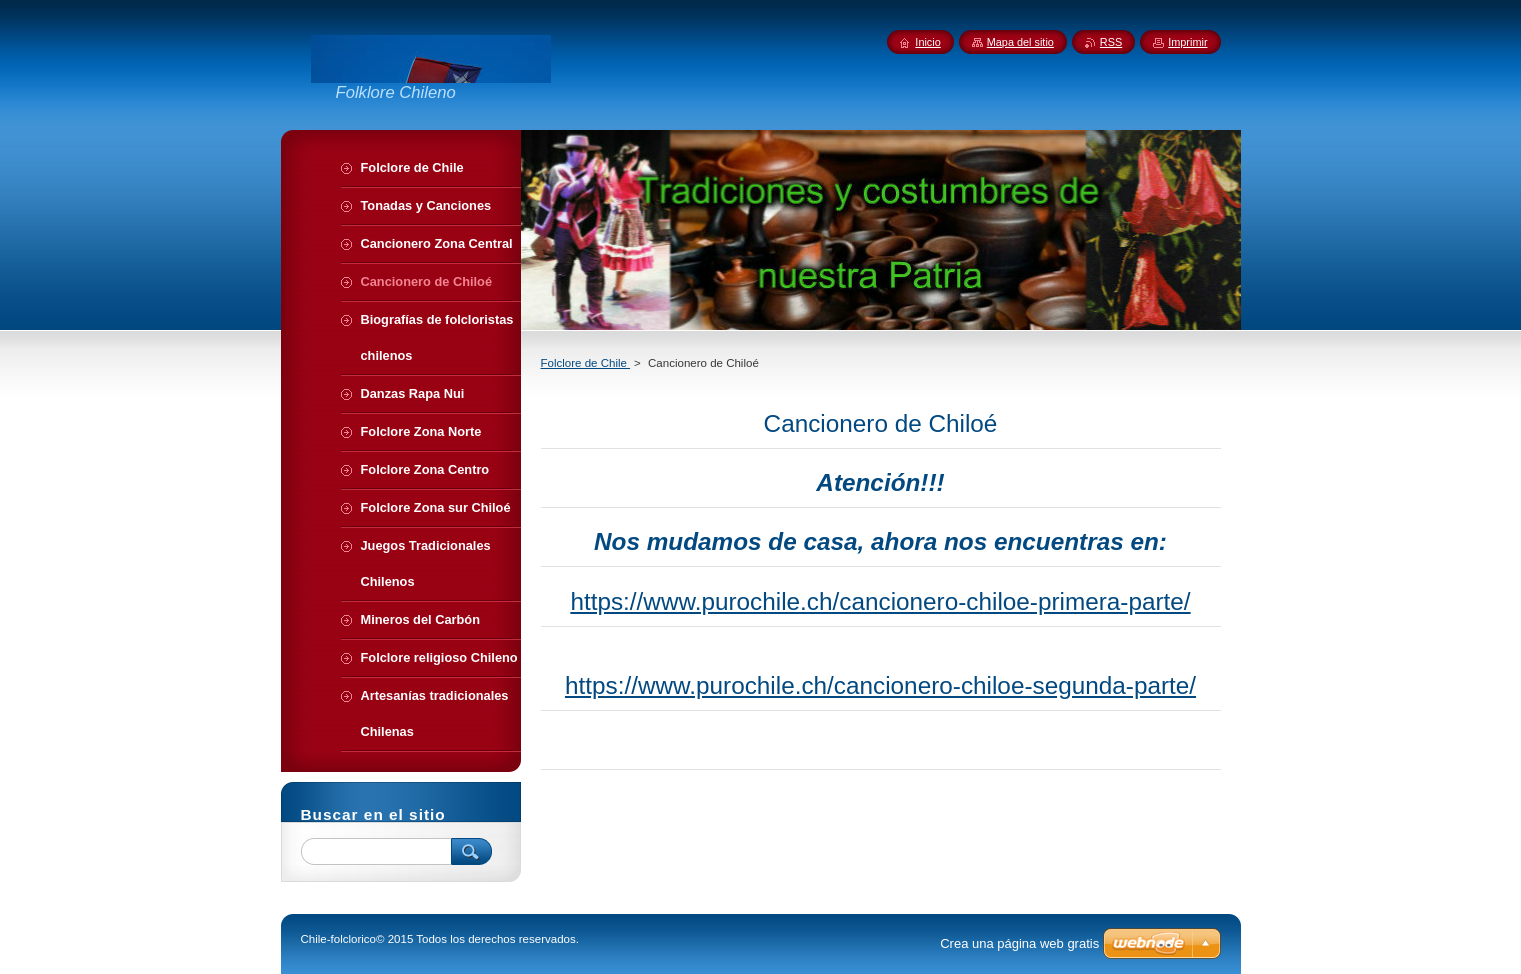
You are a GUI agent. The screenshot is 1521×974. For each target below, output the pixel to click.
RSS (1111, 42)
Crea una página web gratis (1019, 943)
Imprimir (1187, 42)
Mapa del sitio (1020, 42)
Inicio (927, 42)
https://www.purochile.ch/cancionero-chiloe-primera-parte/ (880, 601)
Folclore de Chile (586, 363)
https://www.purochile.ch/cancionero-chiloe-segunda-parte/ (880, 685)
